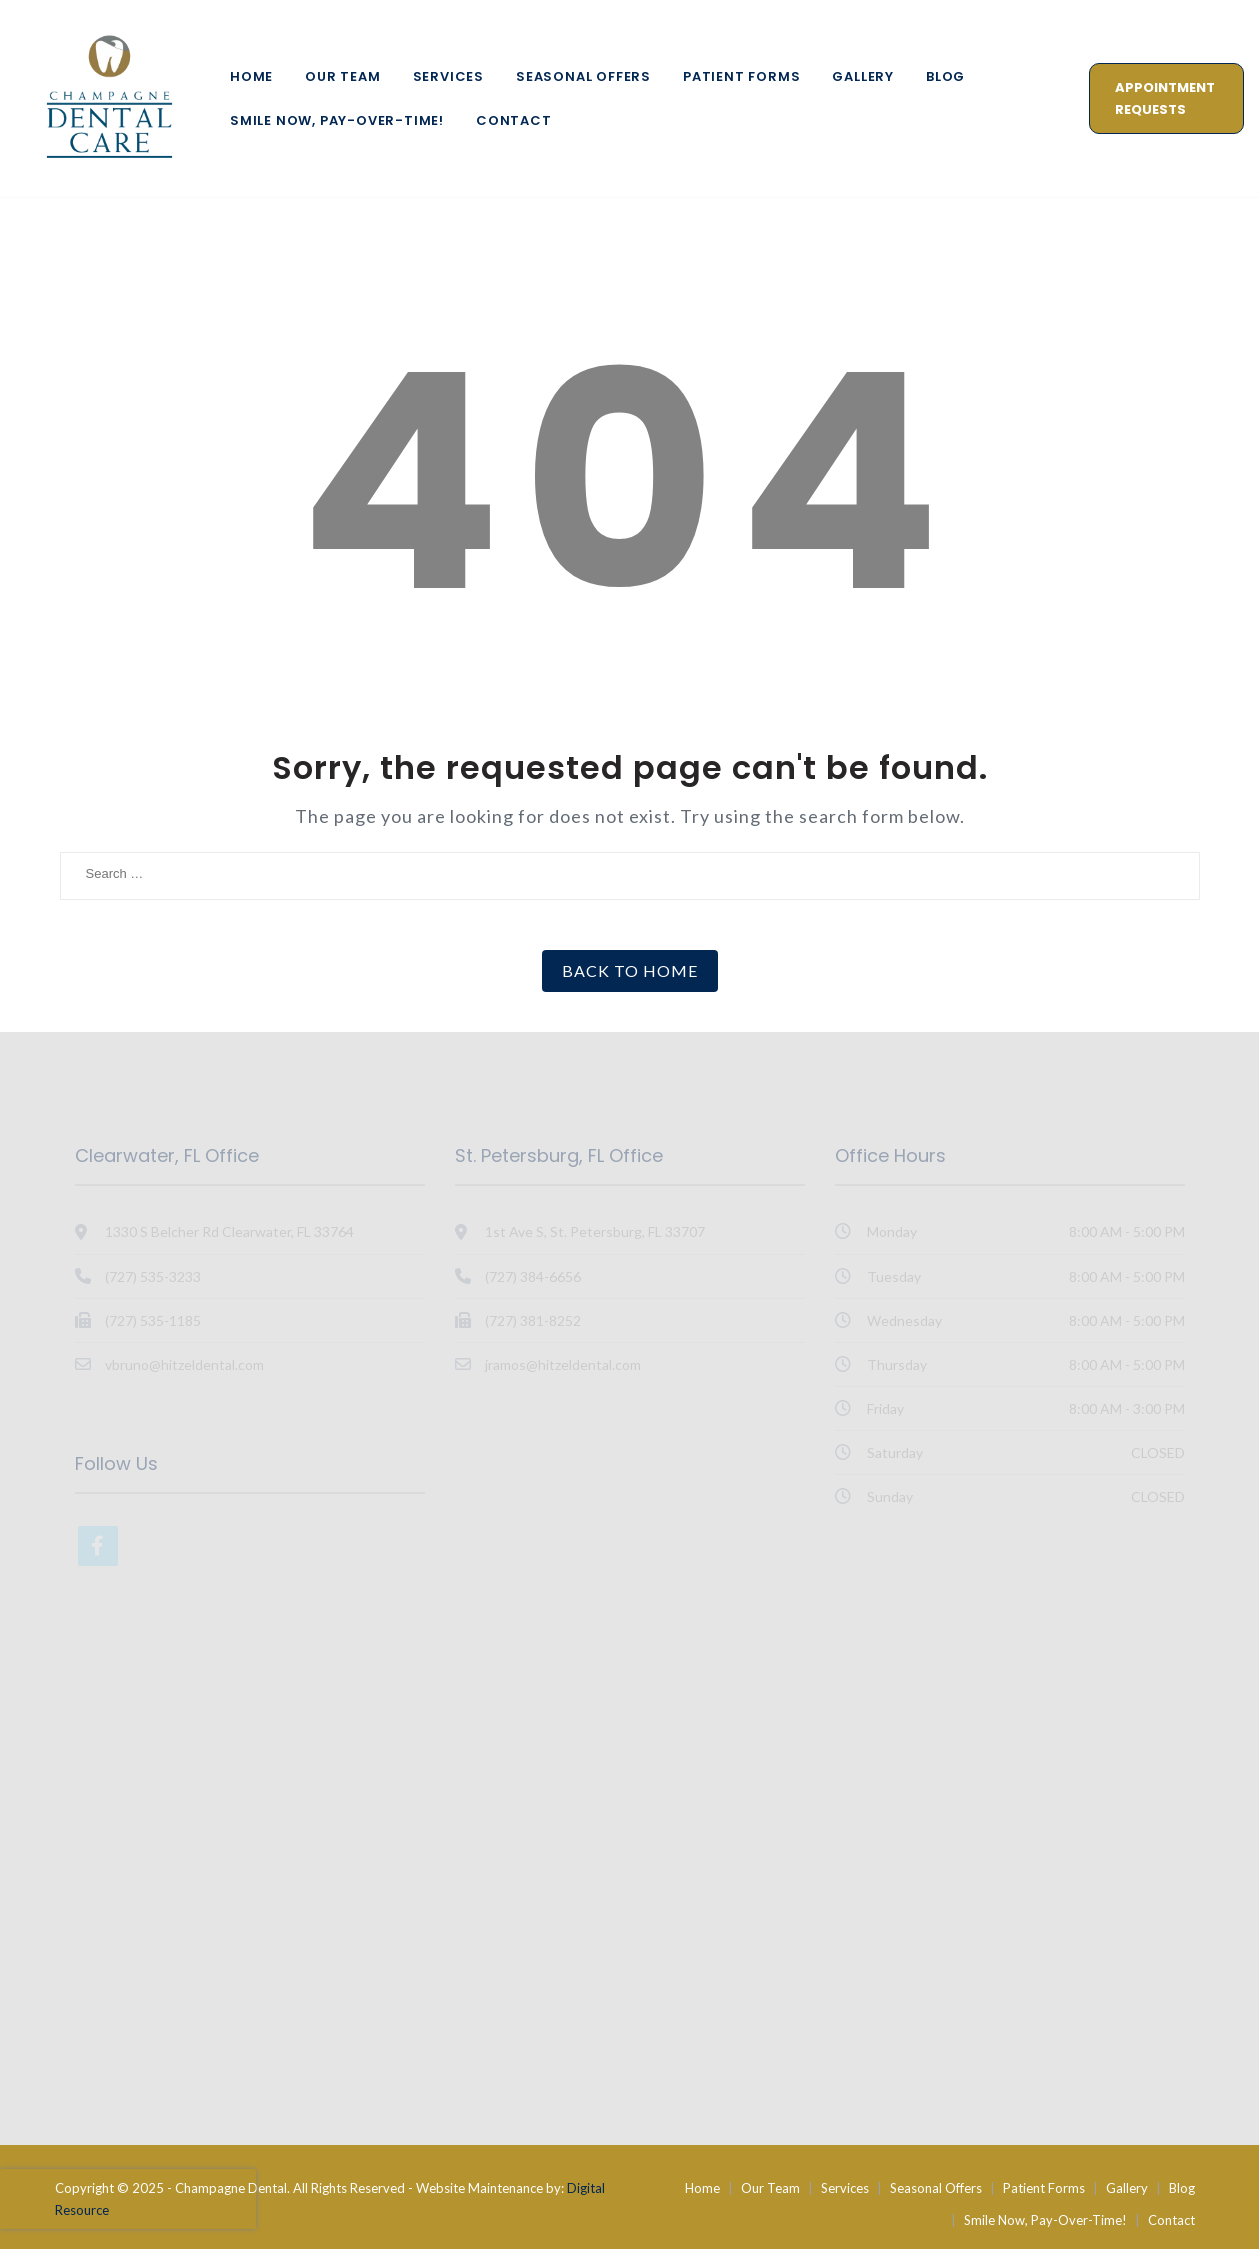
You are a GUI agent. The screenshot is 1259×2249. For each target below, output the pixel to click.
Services (448, 76)
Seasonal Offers (583, 76)
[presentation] (128, 2199)
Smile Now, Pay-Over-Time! (337, 120)
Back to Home (630, 970)
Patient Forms (741, 76)
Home (251, 76)
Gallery (863, 76)
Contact (514, 120)
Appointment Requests (1165, 98)
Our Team (342, 76)
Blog (945, 76)
